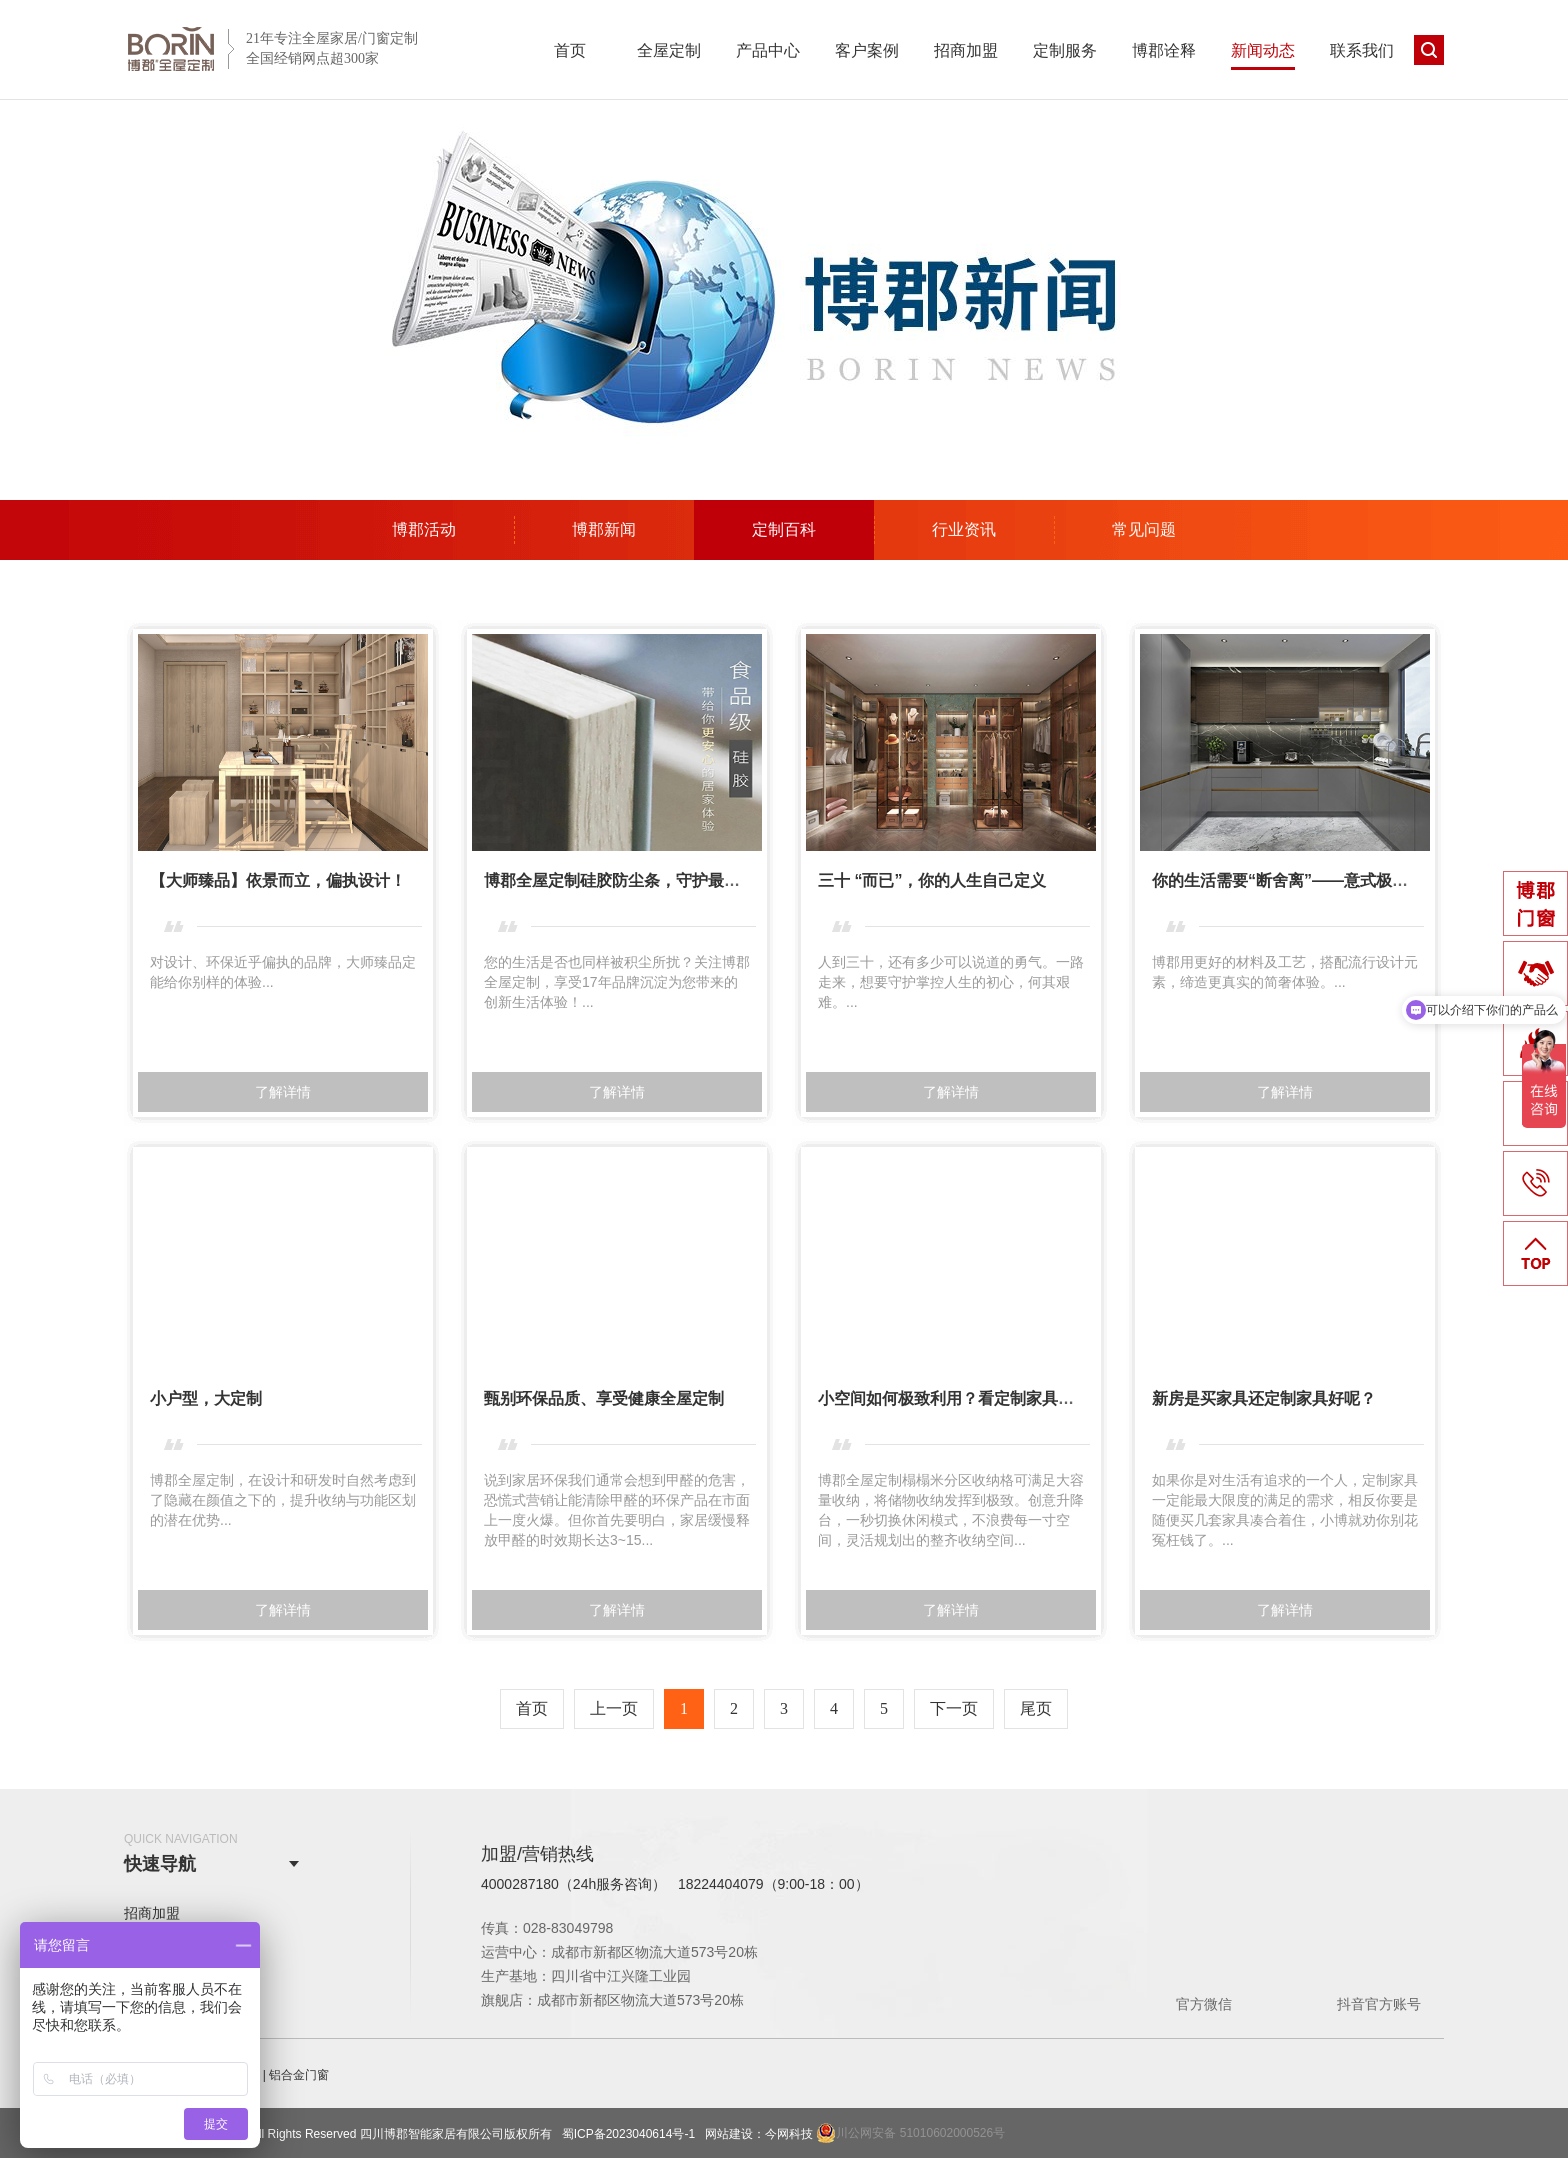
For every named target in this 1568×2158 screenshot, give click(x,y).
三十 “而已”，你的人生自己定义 (932, 880)
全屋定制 (669, 50)
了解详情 (283, 1092)
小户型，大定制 (206, 1398)
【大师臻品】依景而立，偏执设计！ (278, 880)
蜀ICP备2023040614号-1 (628, 2134)
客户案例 (867, 50)
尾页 (1036, 1708)
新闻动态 (1263, 50)
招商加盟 (966, 50)
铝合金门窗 (299, 2075)
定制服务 (1065, 50)
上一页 (614, 1708)
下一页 (954, 1708)
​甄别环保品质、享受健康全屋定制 (604, 1398)
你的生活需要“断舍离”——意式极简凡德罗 (1304, 880)
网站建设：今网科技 (759, 2134)
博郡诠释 (1164, 50)
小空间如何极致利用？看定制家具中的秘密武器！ (994, 1398)
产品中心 (768, 50)
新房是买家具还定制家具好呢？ (1264, 1398)
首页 (570, 50)
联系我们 (1362, 50)
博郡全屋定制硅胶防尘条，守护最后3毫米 (632, 880)
